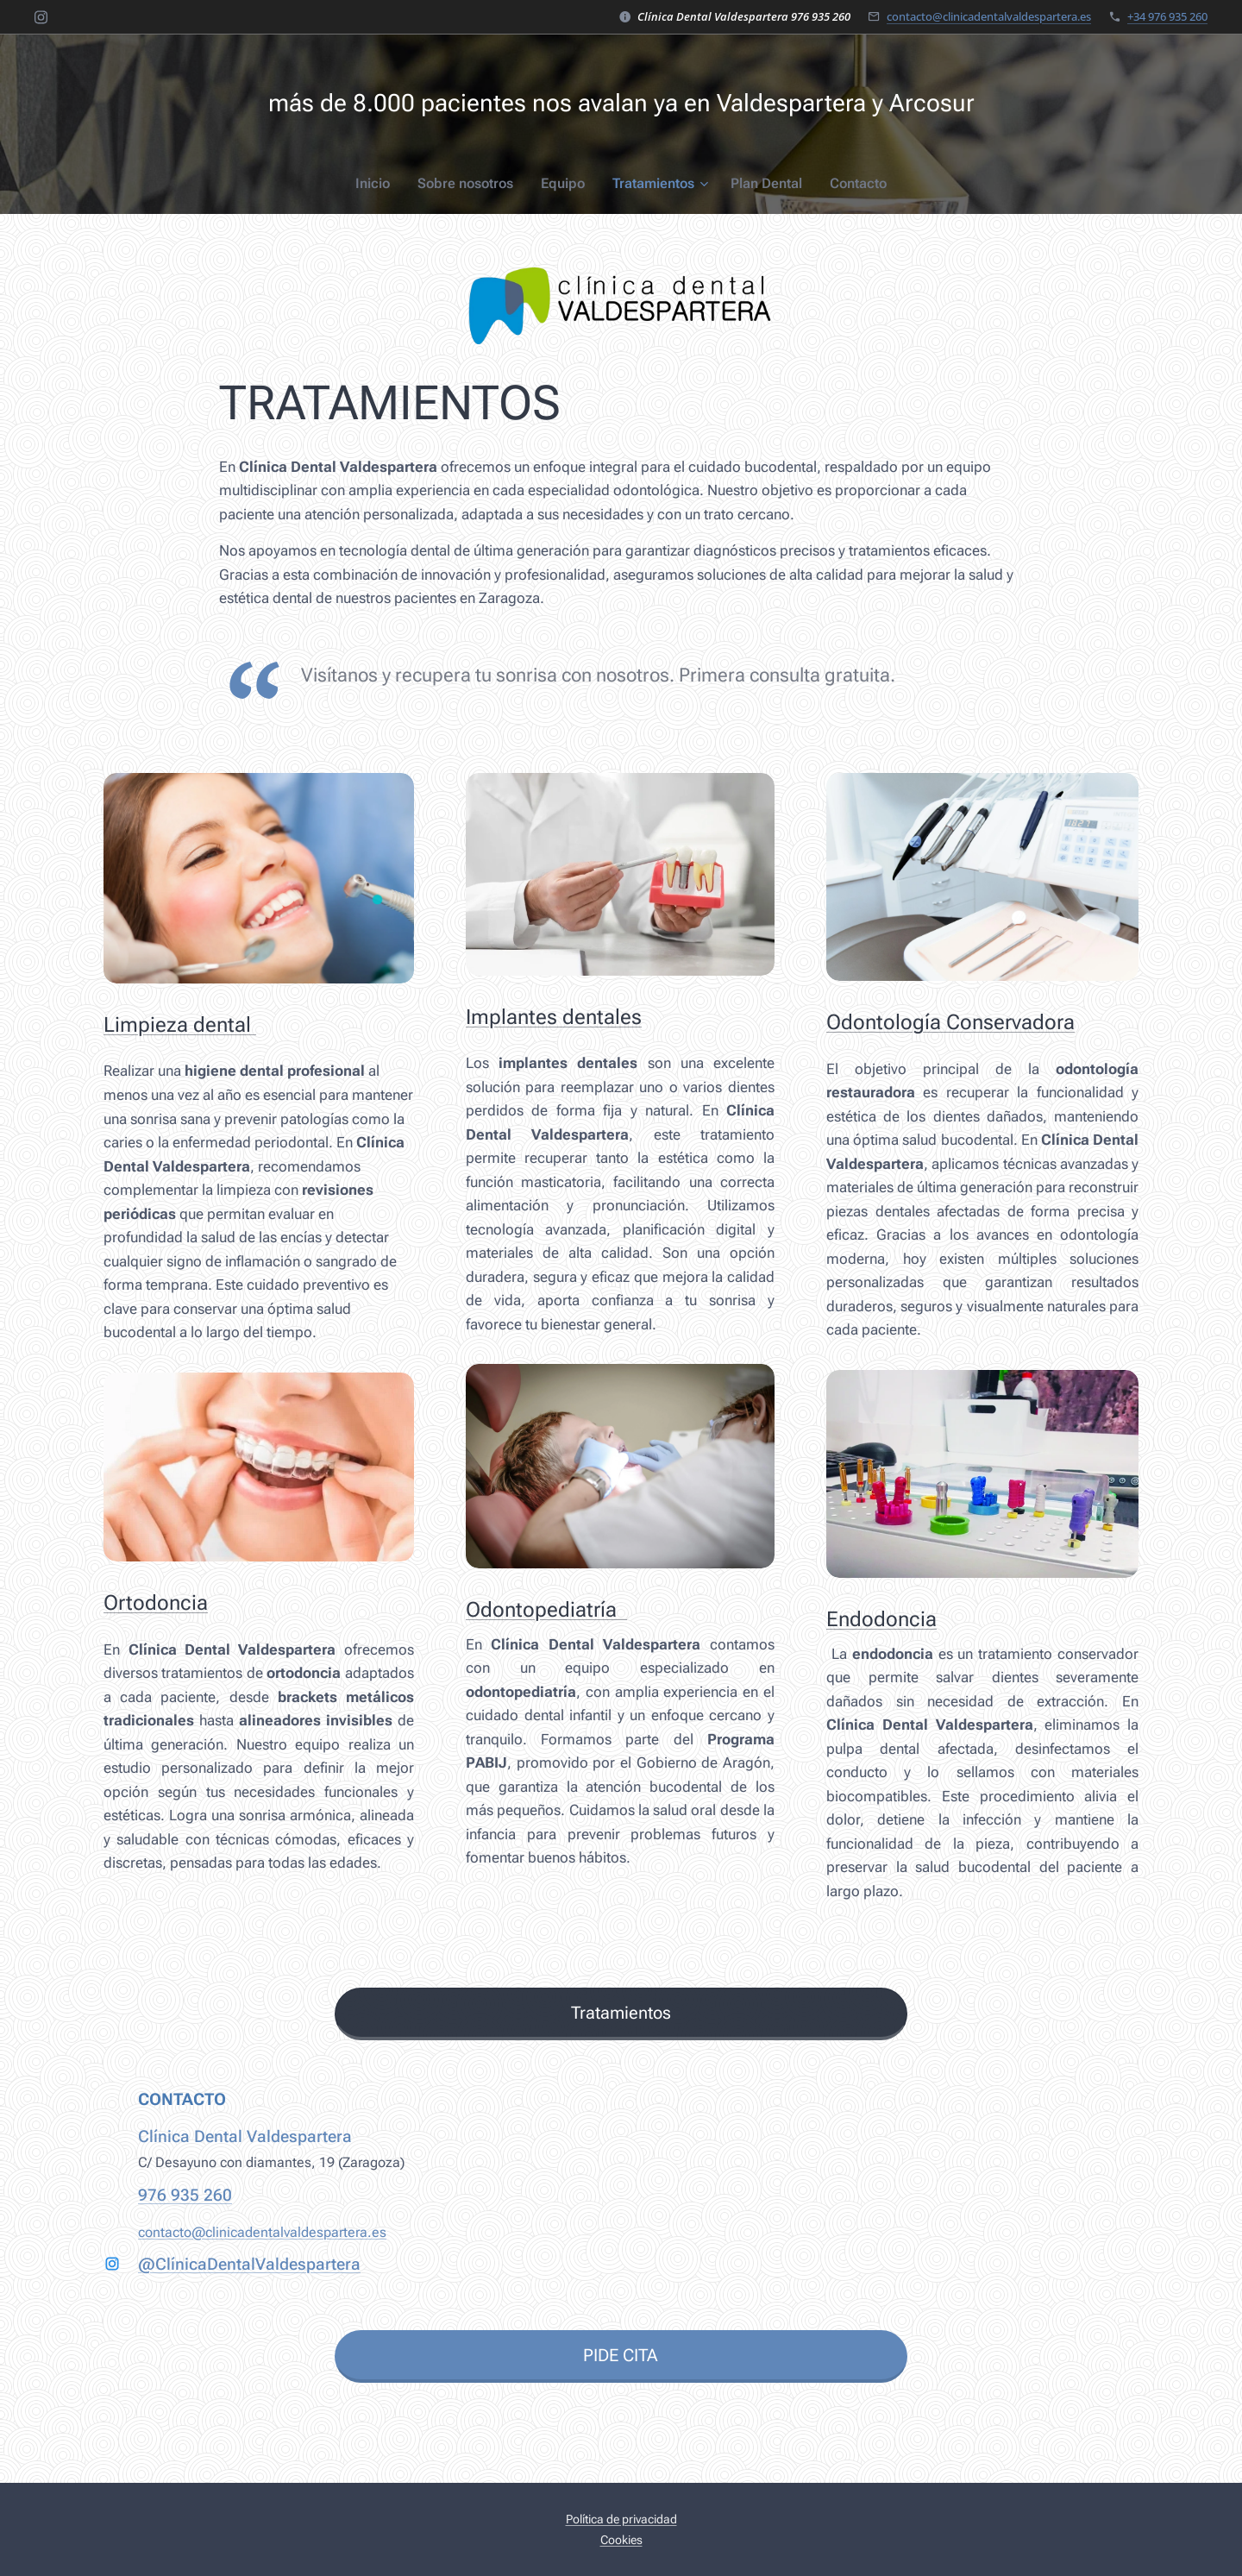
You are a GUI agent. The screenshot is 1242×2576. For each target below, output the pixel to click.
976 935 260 (185, 2195)
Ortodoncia (156, 1603)
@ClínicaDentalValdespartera (249, 2265)
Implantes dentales (554, 1016)
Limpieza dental (180, 1025)
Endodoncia (881, 1619)
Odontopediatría (546, 1610)
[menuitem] (384, 183)
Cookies (621, 2540)
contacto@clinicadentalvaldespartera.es (989, 16)
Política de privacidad (621, 2519)
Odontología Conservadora (950, 1022)
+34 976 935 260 (1167, 16)
